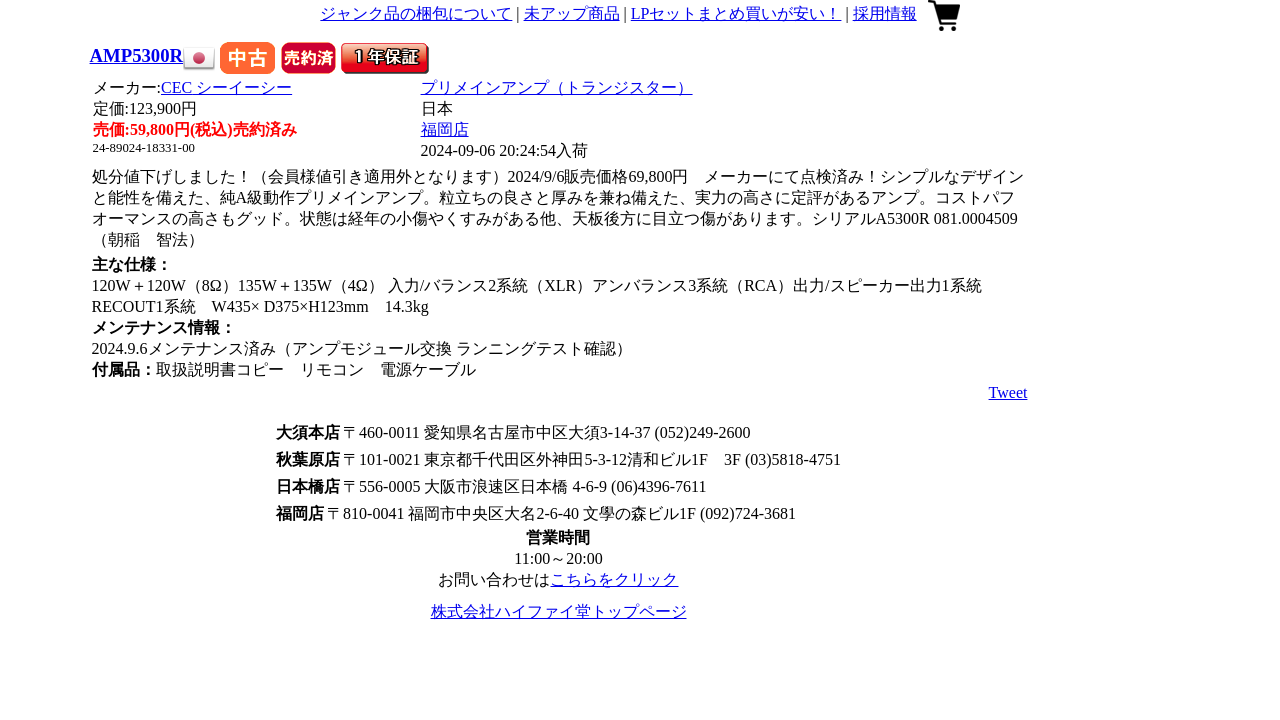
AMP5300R (137, 55)
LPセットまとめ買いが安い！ (736, 13)
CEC (226, 87)
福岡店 (445, 129)
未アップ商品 (572, 13)
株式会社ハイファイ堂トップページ (559, 611)
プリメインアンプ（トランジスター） (557, 87)
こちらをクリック (614, 579)
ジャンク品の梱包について (416, 13)
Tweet (1008, 392)
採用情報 (885, 13)
